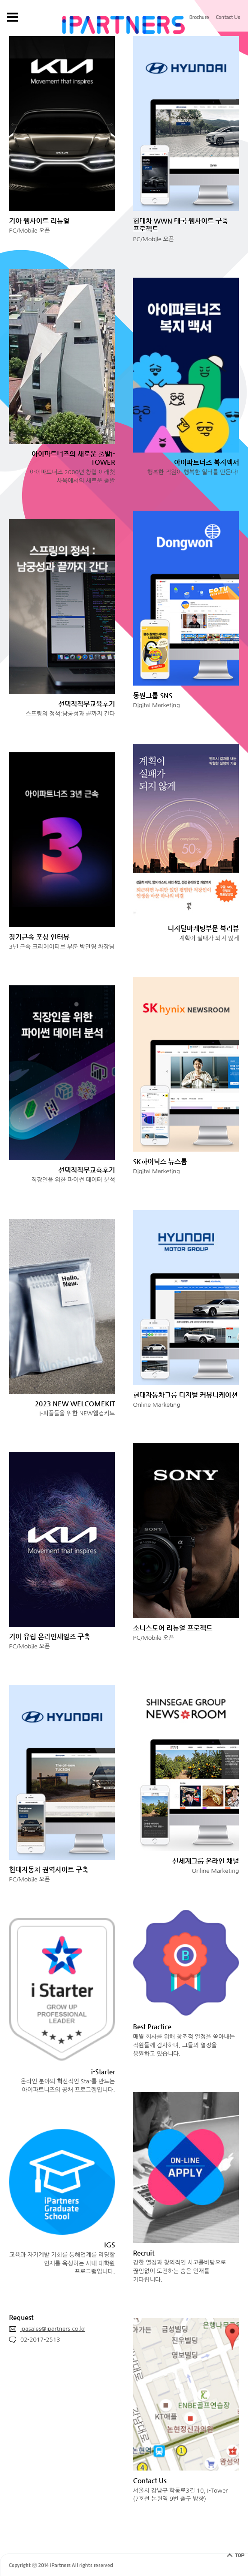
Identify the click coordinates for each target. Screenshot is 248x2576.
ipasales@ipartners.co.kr (47, 2330)
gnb (12, 17)
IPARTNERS (124, 25)
